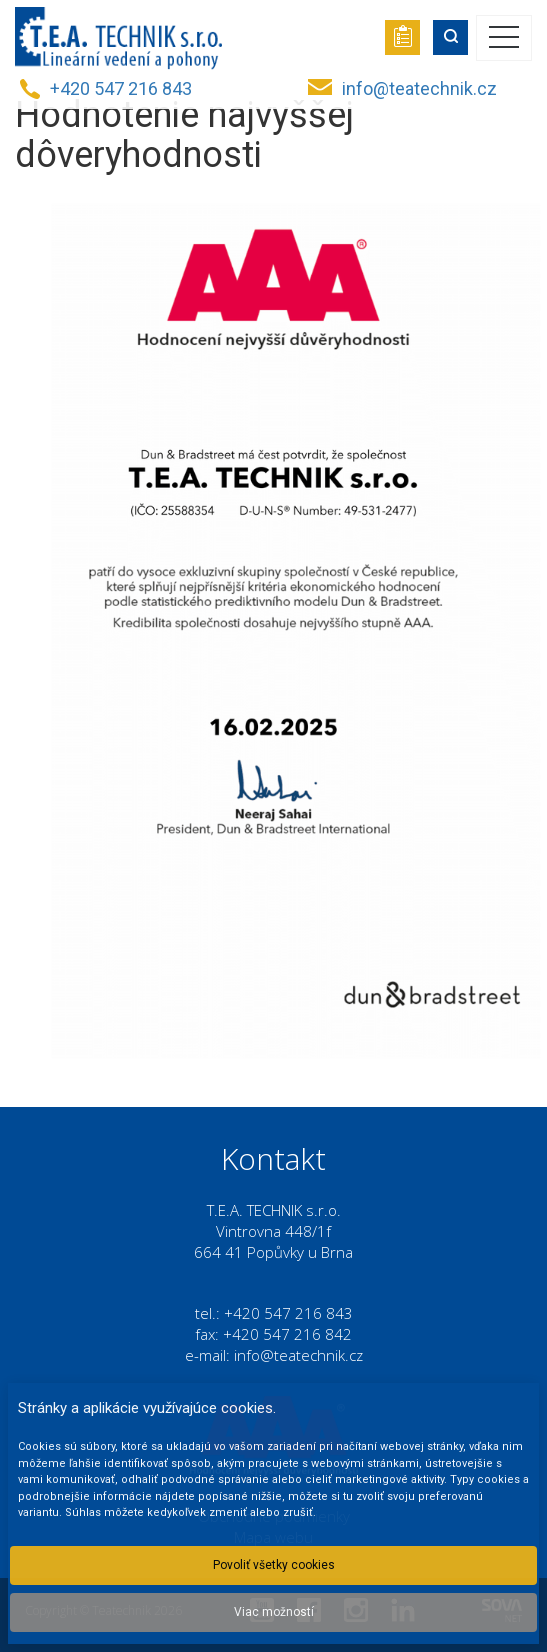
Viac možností (274, 1612)
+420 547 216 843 (121, 88)
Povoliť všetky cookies (274, 1565)
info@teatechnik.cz (419, 88)
